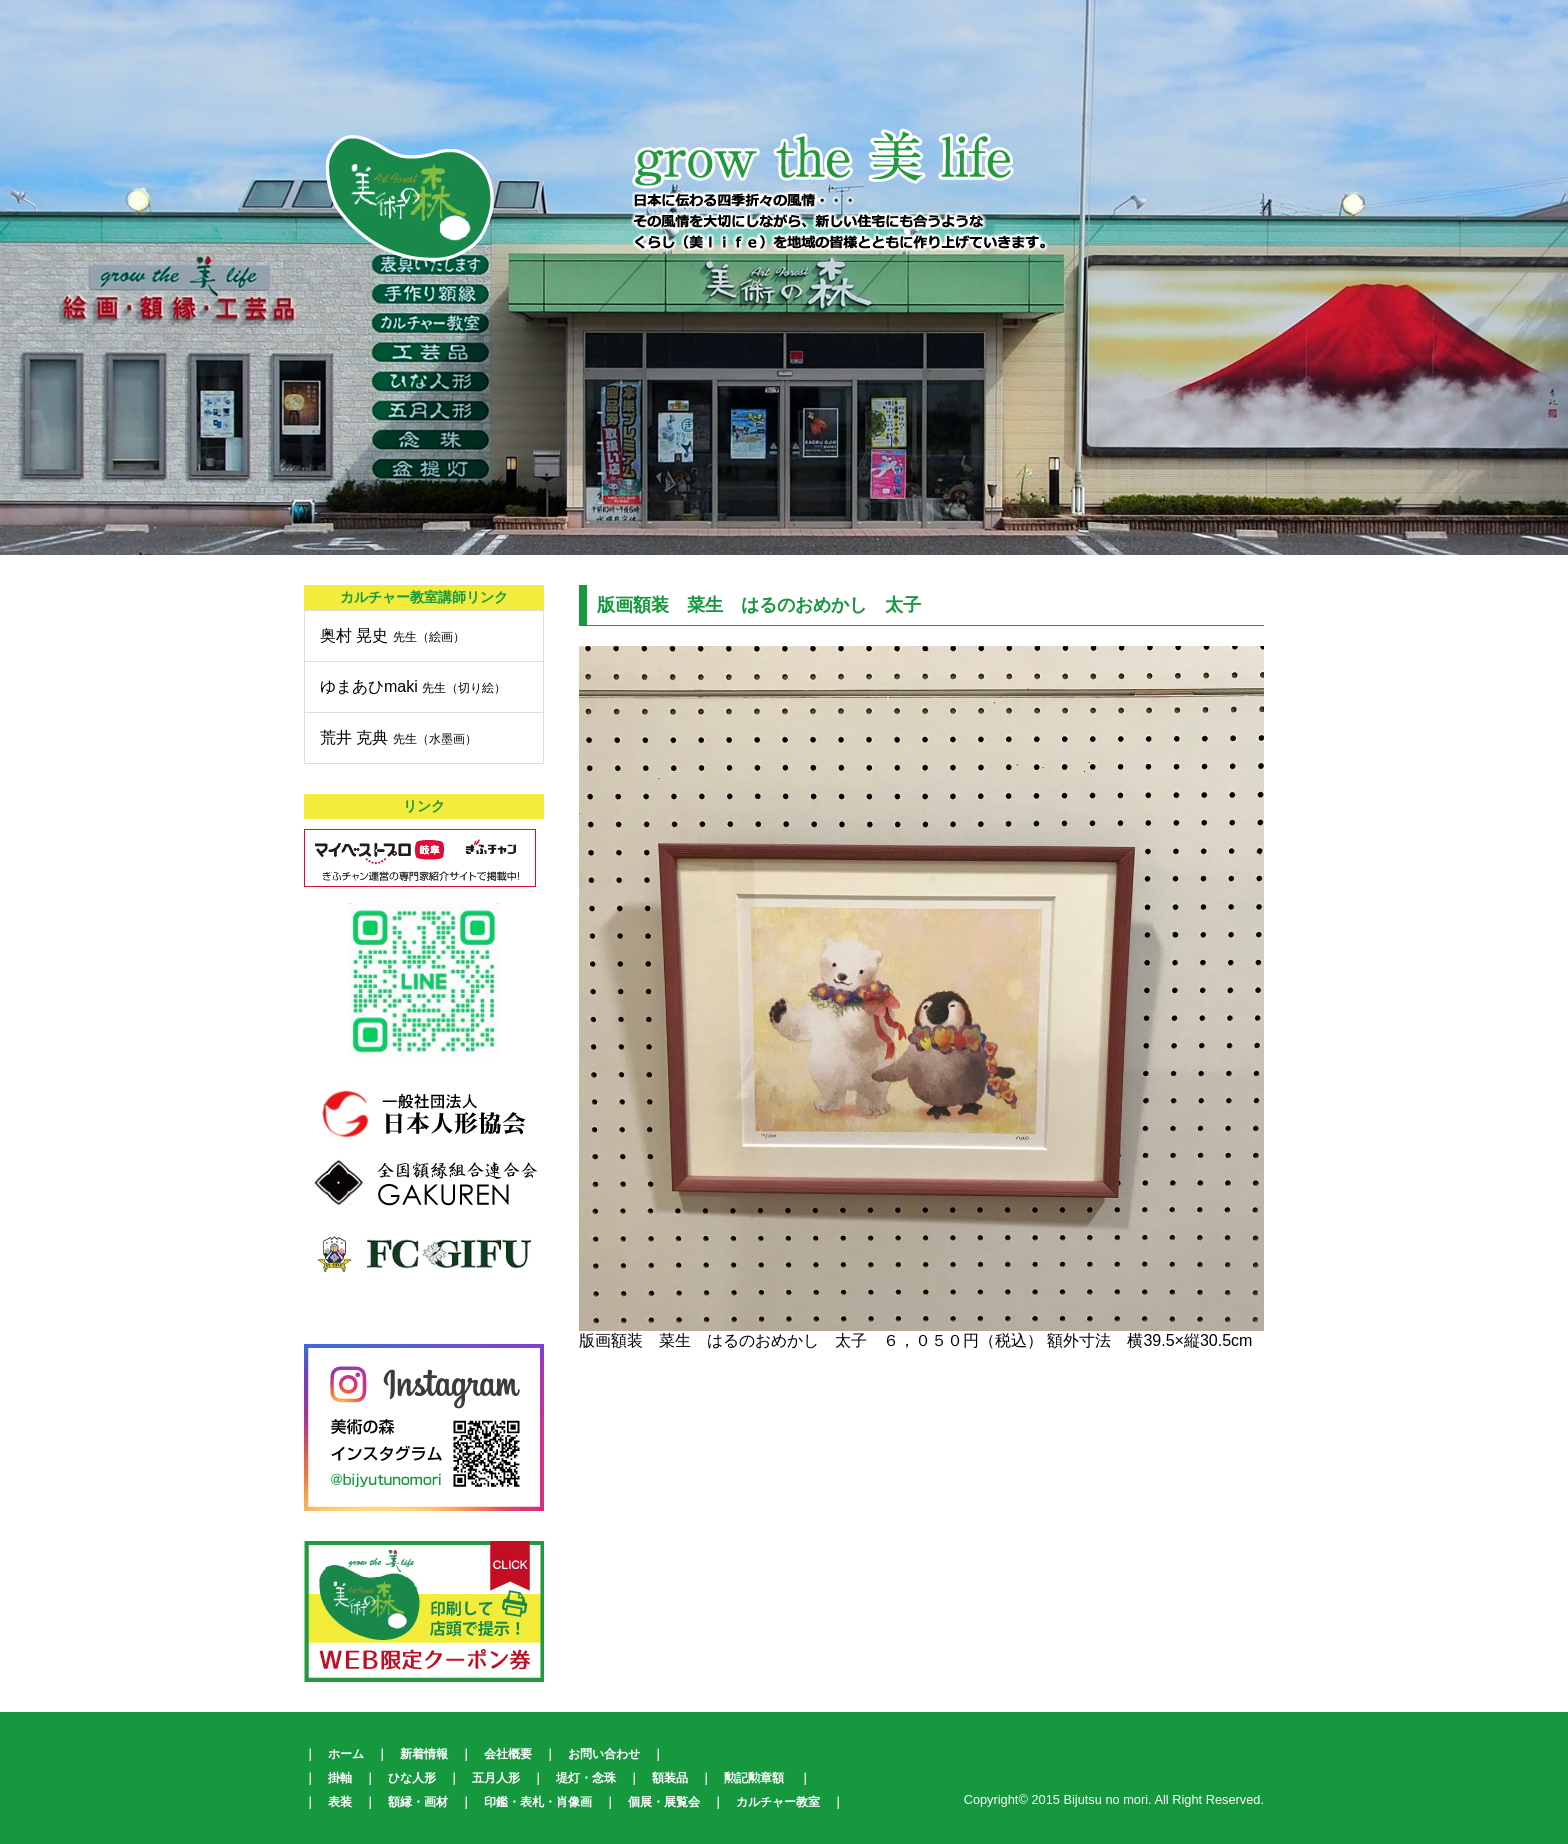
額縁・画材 (418, 1802)
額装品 (670, 1778)
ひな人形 (412, 1778)
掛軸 (340, 1778)
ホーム (346, 1754)
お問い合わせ (604, 1754)
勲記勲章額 (754, 1778)
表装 (340, 1802)
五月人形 (496, 1778)
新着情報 (424, 1754)
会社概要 (508, 1754)
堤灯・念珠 (586, 1778)
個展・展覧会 (664, 1802)
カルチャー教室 (778, 1802)
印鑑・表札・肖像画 (538, 1802)
